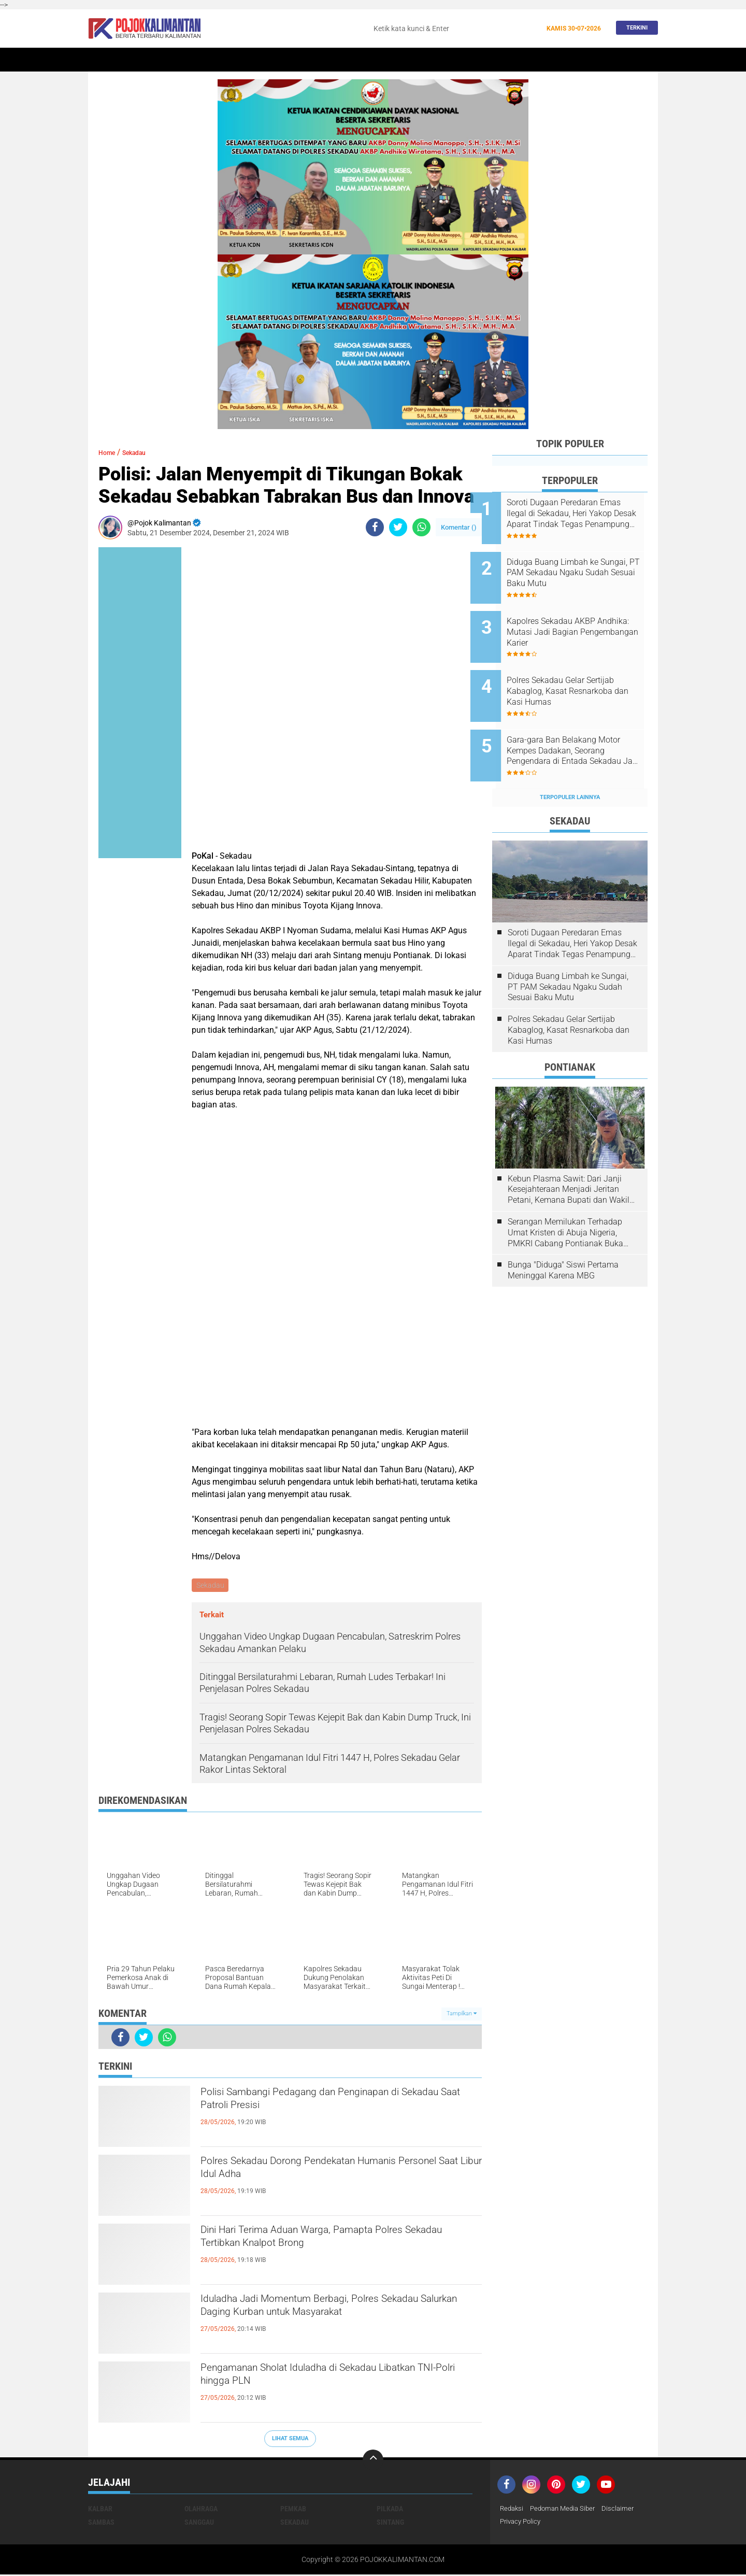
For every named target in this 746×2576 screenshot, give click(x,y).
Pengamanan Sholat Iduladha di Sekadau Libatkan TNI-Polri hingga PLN (319, 2380)
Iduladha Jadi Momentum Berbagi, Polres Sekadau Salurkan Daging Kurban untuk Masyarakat (320, 2320)
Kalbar (176, 60)
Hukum (345, 60)
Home (102, 60)
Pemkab (545, 60)
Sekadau (137, 60)
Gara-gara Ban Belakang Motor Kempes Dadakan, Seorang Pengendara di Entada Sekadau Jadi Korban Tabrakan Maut (581, 723)
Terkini (634, 28)
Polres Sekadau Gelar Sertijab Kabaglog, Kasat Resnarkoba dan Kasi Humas (582, 670)
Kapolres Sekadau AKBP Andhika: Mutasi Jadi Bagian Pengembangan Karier (581, 618)
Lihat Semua (290, 2440)
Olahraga (384, 60)
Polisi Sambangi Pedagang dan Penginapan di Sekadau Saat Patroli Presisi (333, 2104)
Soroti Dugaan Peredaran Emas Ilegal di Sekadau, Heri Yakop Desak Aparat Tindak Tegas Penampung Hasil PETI (582, 513)
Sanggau (199, 2523)
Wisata (581, 60)
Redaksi (512, 2510)
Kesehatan (431, 60)
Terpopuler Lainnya (570, 762)
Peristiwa (305, 60)
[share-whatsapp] (421, 527)
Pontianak (218, 60)
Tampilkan (462, 2015)
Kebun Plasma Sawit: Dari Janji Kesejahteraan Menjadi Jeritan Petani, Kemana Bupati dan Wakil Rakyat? (568, 1155)
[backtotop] (373, 2461)
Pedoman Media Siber (567, 2510)
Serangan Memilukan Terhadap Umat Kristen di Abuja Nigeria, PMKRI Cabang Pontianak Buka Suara (565, 1198)
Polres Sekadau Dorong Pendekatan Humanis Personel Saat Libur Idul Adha (333, 2173)
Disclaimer (625, 2510)
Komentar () (459, 527)
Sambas (101, 2523)
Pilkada (390, 2510)
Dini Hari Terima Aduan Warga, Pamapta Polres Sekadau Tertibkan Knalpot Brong (338, 2242)
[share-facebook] (375, 527)
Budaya (508, 60)
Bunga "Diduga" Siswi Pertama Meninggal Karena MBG (563, 1235)
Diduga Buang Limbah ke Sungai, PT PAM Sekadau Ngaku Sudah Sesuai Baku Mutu (576, 566)
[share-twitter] (398, 527)
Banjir (473, 60)
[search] (453, 28)
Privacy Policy (522, 2523)
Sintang (262, 60)
